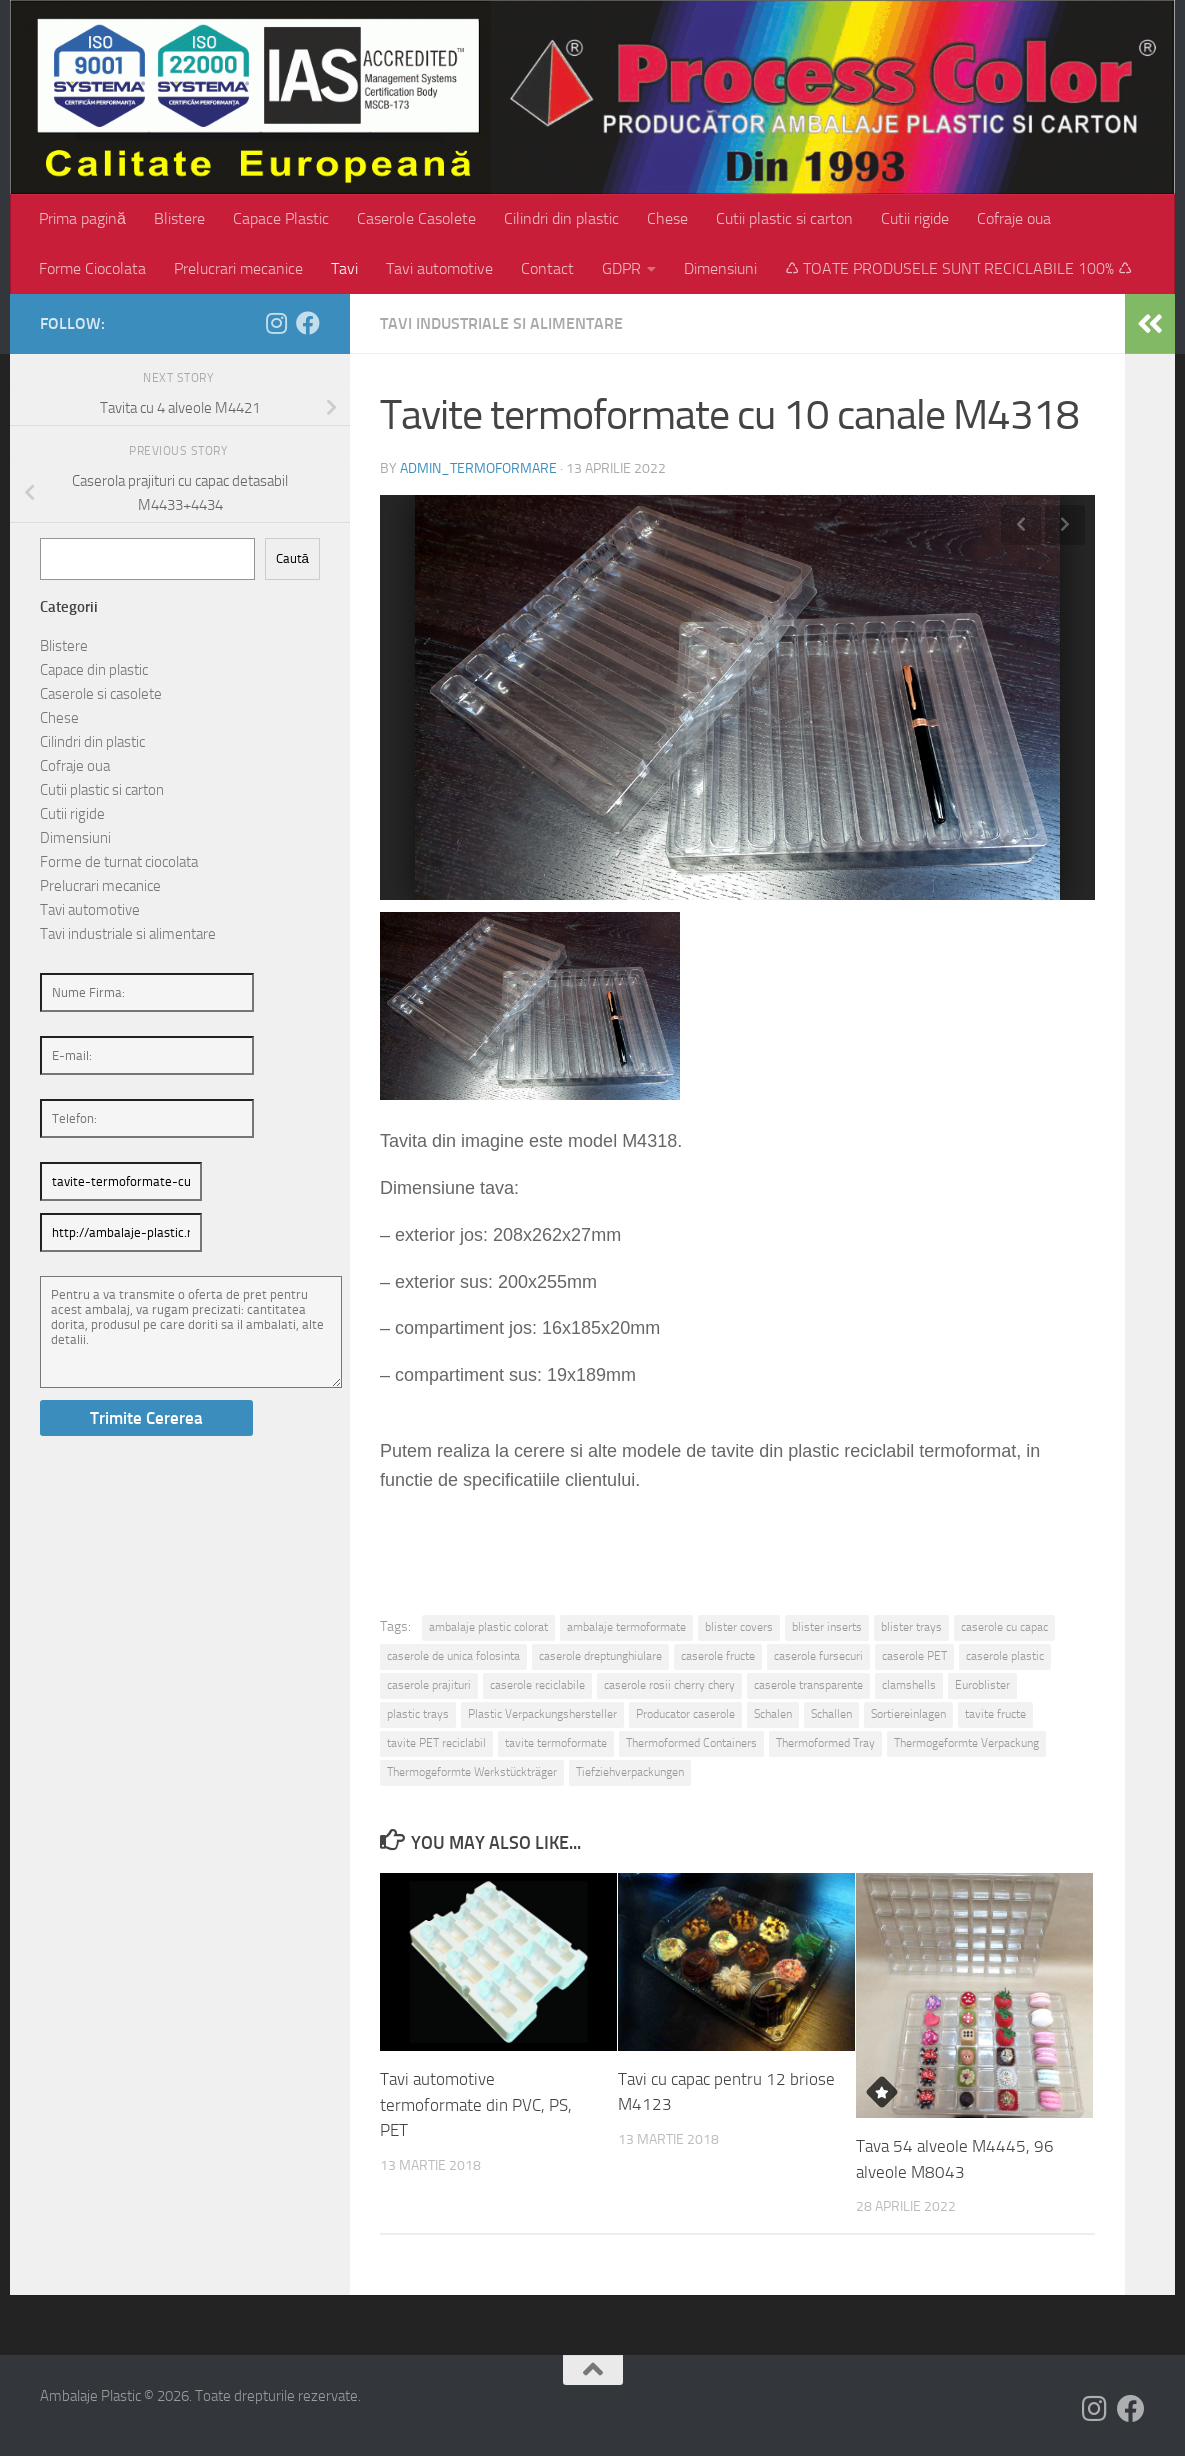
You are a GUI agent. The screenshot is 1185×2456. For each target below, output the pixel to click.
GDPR (621, 268)
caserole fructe (718, 1656)
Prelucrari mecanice (238, 268)
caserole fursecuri (818, 1656)
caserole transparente (808, 1685)
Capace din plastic (94, 670)
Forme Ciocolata (92, 268)
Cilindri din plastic (561, 218)
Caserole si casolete (101, 694)
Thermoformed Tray (825, 1743)
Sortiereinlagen (908, 1714)
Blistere (179, 218)
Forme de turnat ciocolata (119, 862)
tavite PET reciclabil (436, 1743)
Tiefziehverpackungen (630, 1772)
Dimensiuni (720, 268)
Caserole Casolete (416, 218)
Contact (547, 268)
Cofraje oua (1014, 218)
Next (1065, 525)
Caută (292, 558)
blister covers (739, 1627)
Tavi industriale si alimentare (501, 323)
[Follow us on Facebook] (308, 323)
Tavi (344, 268)
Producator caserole (685, 1714)
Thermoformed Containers (691, 1743)
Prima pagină (82, 218)
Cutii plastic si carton (784, 218)
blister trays (911, 1627)
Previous (1021, 525)
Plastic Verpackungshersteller (542, 1714)
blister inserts (827, 1627)
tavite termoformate (556, 1743)
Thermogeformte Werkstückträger (472, 1772)
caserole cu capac (1004, 1627)
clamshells (909, 1685)
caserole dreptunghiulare (600, 1656)
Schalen (773, 1714)
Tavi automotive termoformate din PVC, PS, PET (476, 2104)
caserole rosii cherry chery (669, 1685)
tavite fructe (995, 1714)
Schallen (831, 1714)
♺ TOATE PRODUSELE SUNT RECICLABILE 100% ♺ (958, 268)
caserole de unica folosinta (453, 1656)
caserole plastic (1005, 1656)
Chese (667, 218)
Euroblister (982, 1685)
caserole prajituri (429, 1685)
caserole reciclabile (537, 1685)
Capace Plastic (281, 218)
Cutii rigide (915, 218)
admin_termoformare (478, 468)
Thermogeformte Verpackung (966, 1743)
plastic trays (418, 1714)
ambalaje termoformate (626, 1627)
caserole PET (914, 1656)
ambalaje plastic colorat (488, 1627)
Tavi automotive (439, 268)
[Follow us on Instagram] (276, 323)
